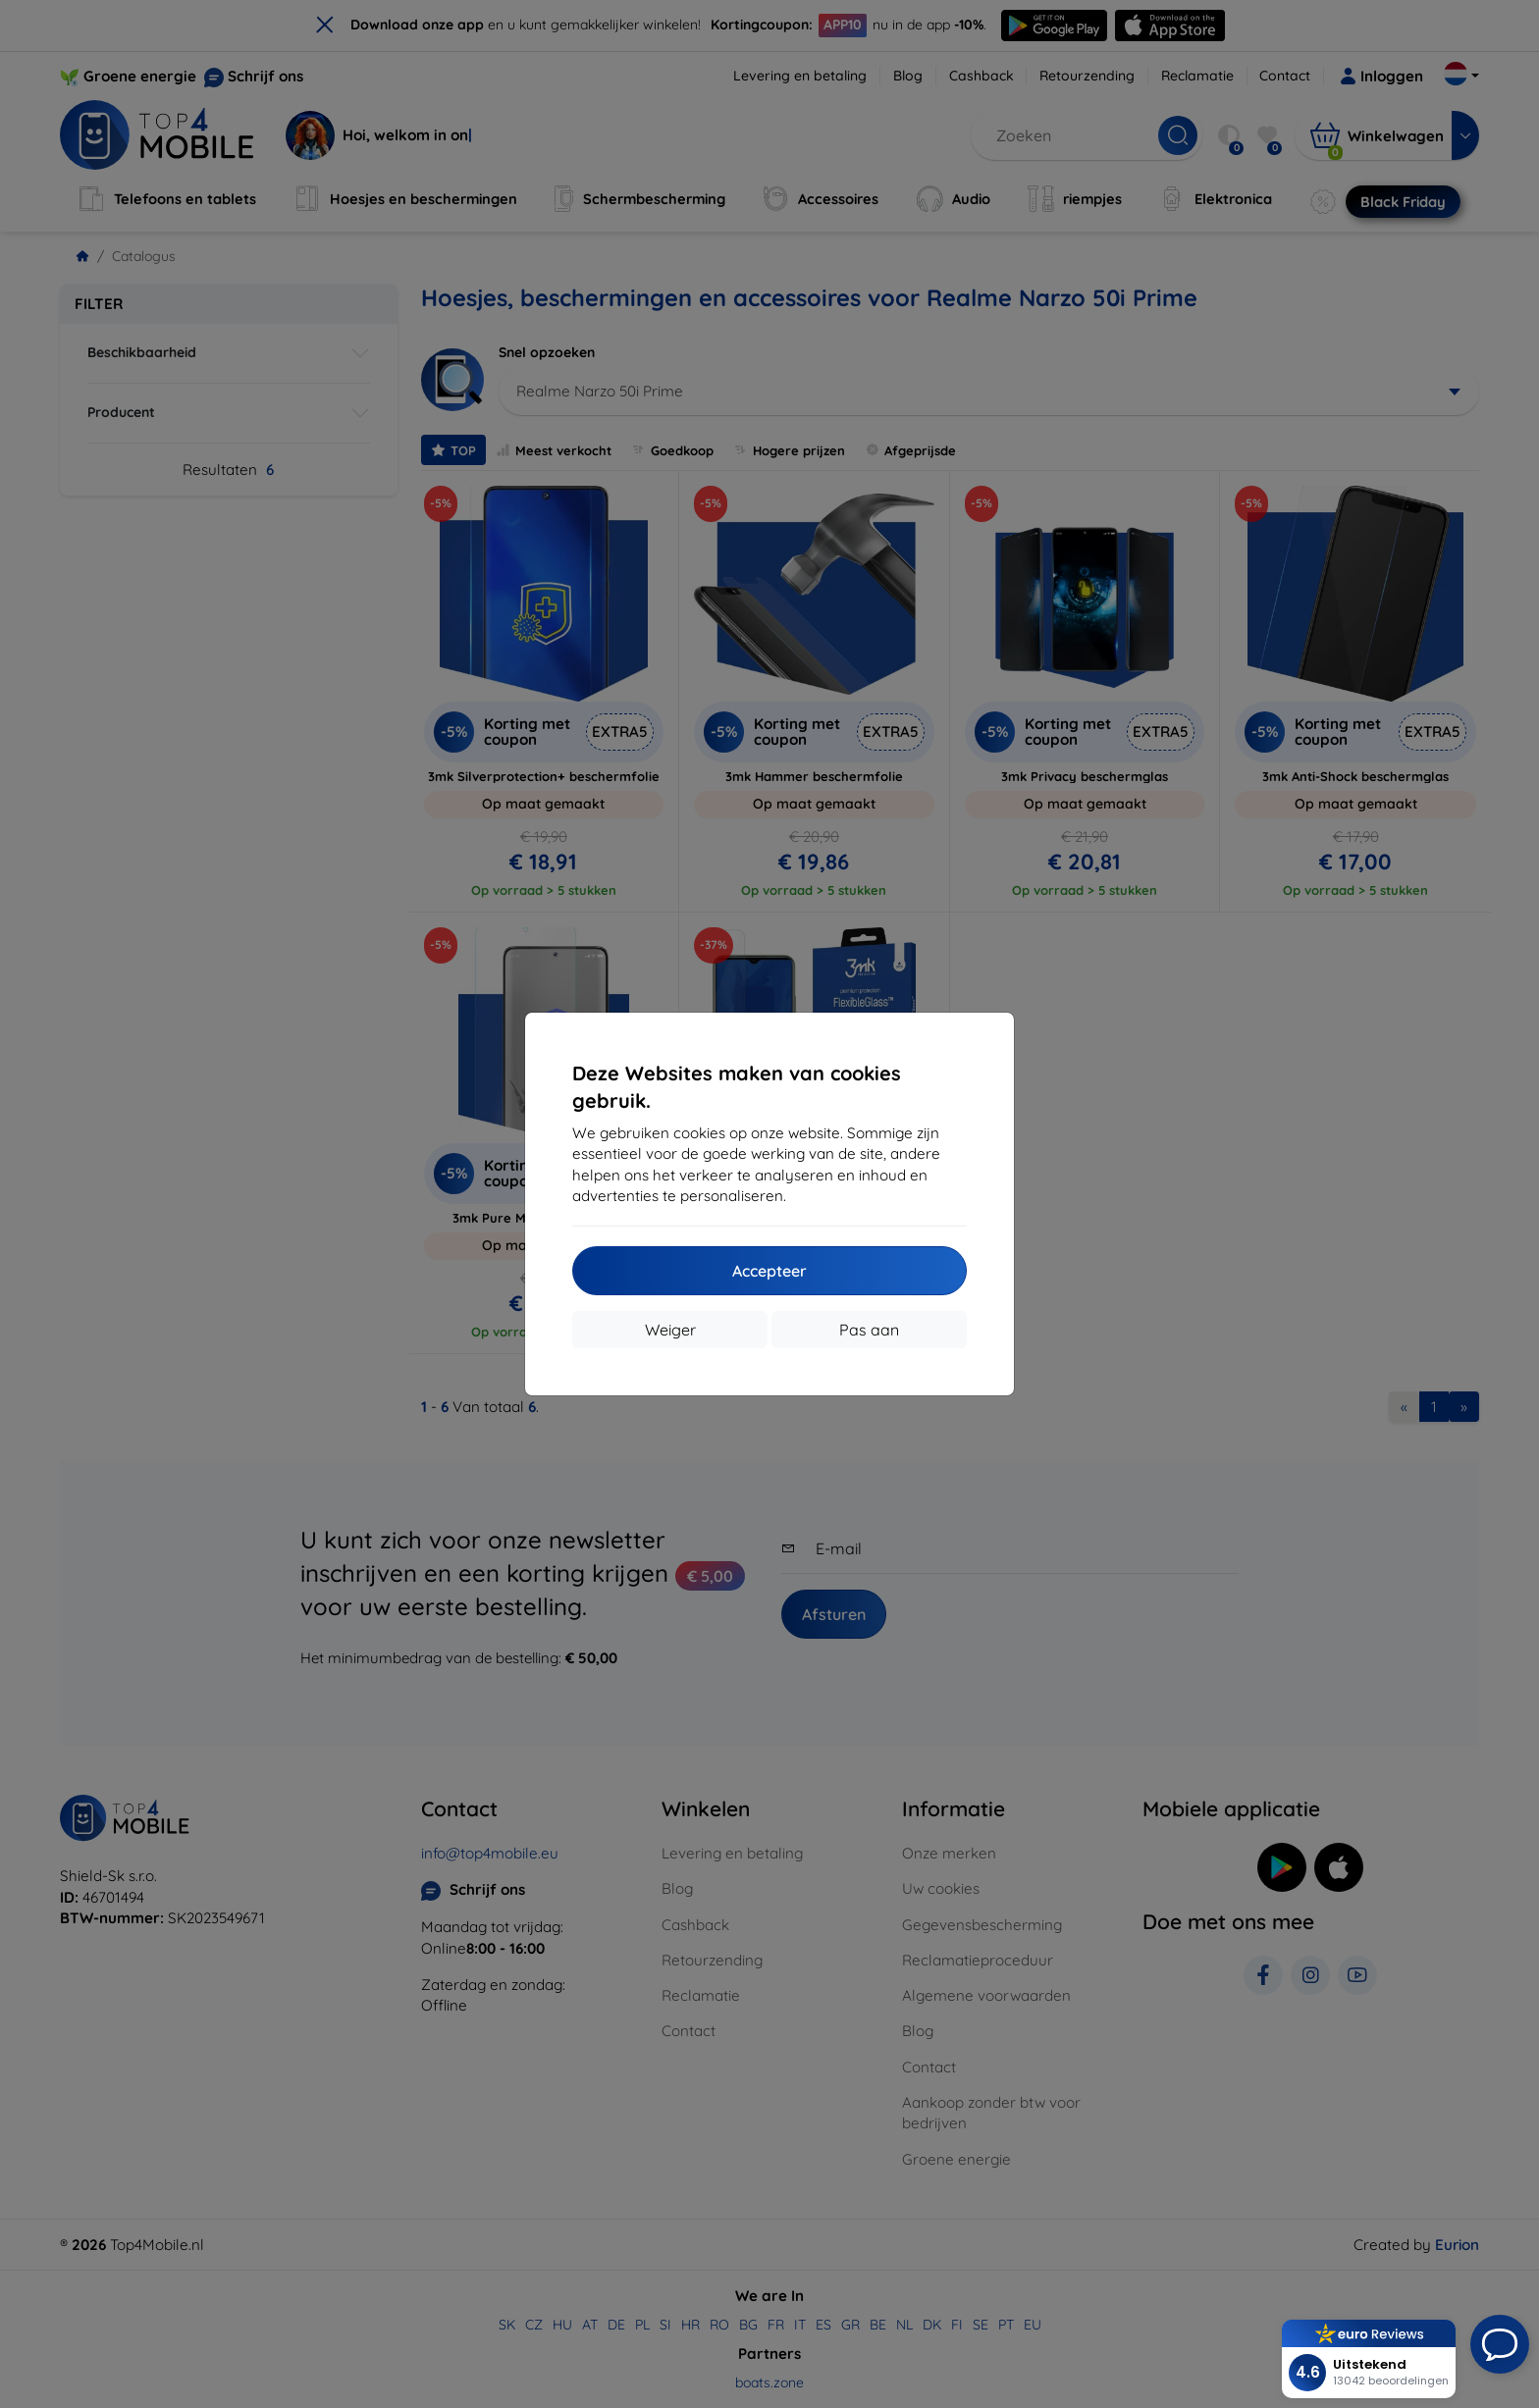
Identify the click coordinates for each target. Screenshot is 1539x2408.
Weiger (670, 1329)
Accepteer (769, 1271)
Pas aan (869, 1329)
